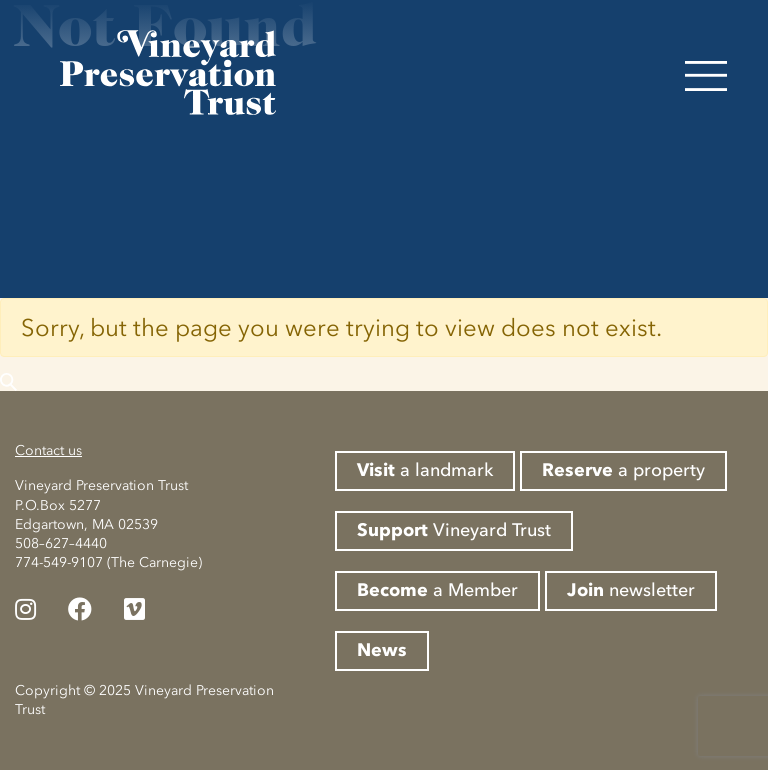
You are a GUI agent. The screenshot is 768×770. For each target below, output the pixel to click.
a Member (437, 590)
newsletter (631, 590)
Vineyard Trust (454, 530)
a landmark (425, 470)
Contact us (48, 450)
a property (623, 470)
